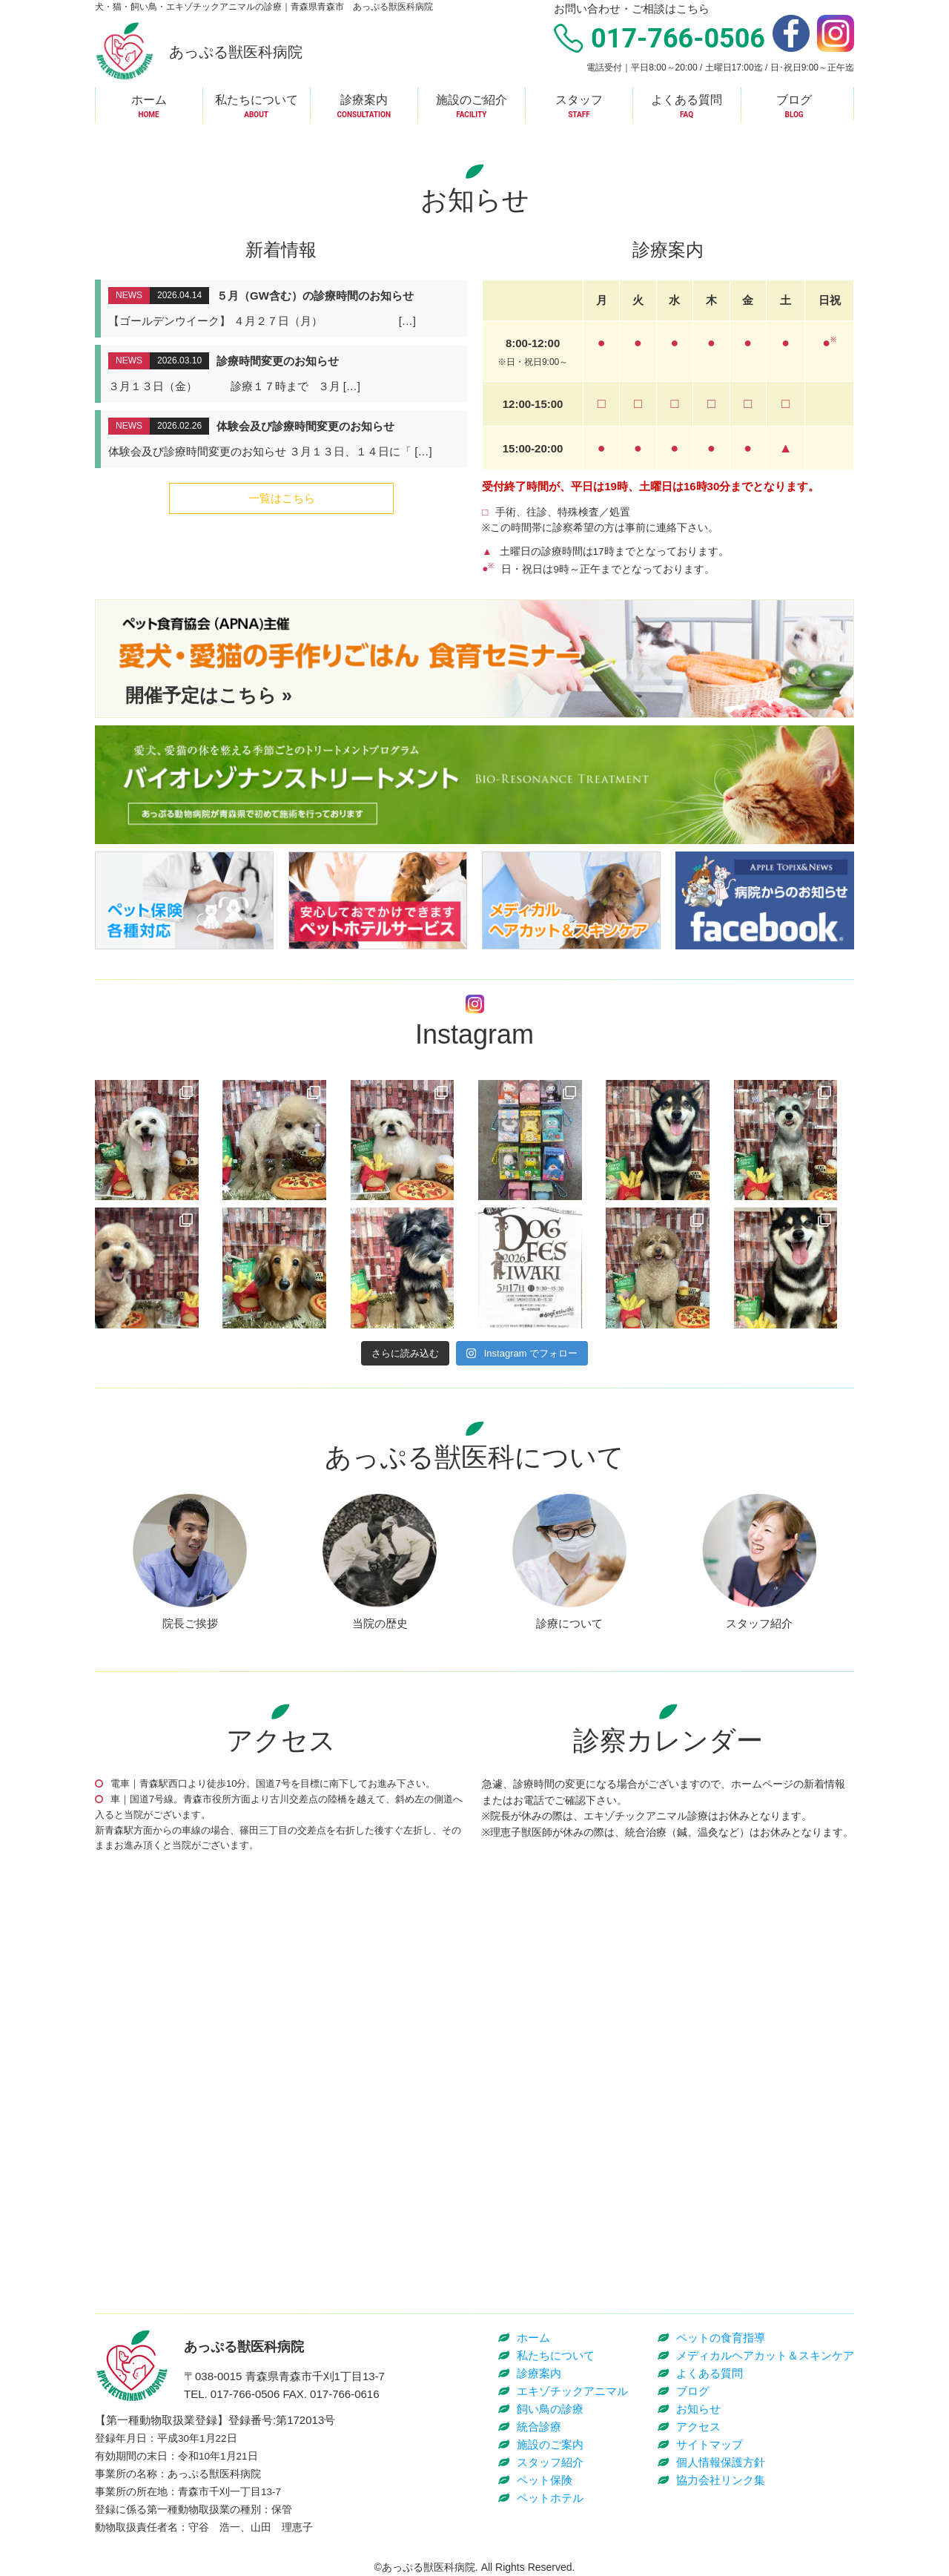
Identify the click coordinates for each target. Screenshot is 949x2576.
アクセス (698, 2426)
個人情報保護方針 (720, 2462)
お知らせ (698, 2408)
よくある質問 (709, 2373)
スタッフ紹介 (550, 2462)
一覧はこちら (281, 498)
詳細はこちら (284, 308)
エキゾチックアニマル (572, 2391)
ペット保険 (544, 2480)
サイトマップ (709, 2444)
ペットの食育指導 (720, 2337)
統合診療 (539, 2426)
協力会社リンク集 (720, 2480)
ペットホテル (550, 2497)
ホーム (533, 2337)
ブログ (693, 2391)
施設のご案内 (550, 2444)
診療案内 (539, 2373)
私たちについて (556, 2355)
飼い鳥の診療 (550, 2408)
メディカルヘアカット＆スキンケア (765, 2355)
